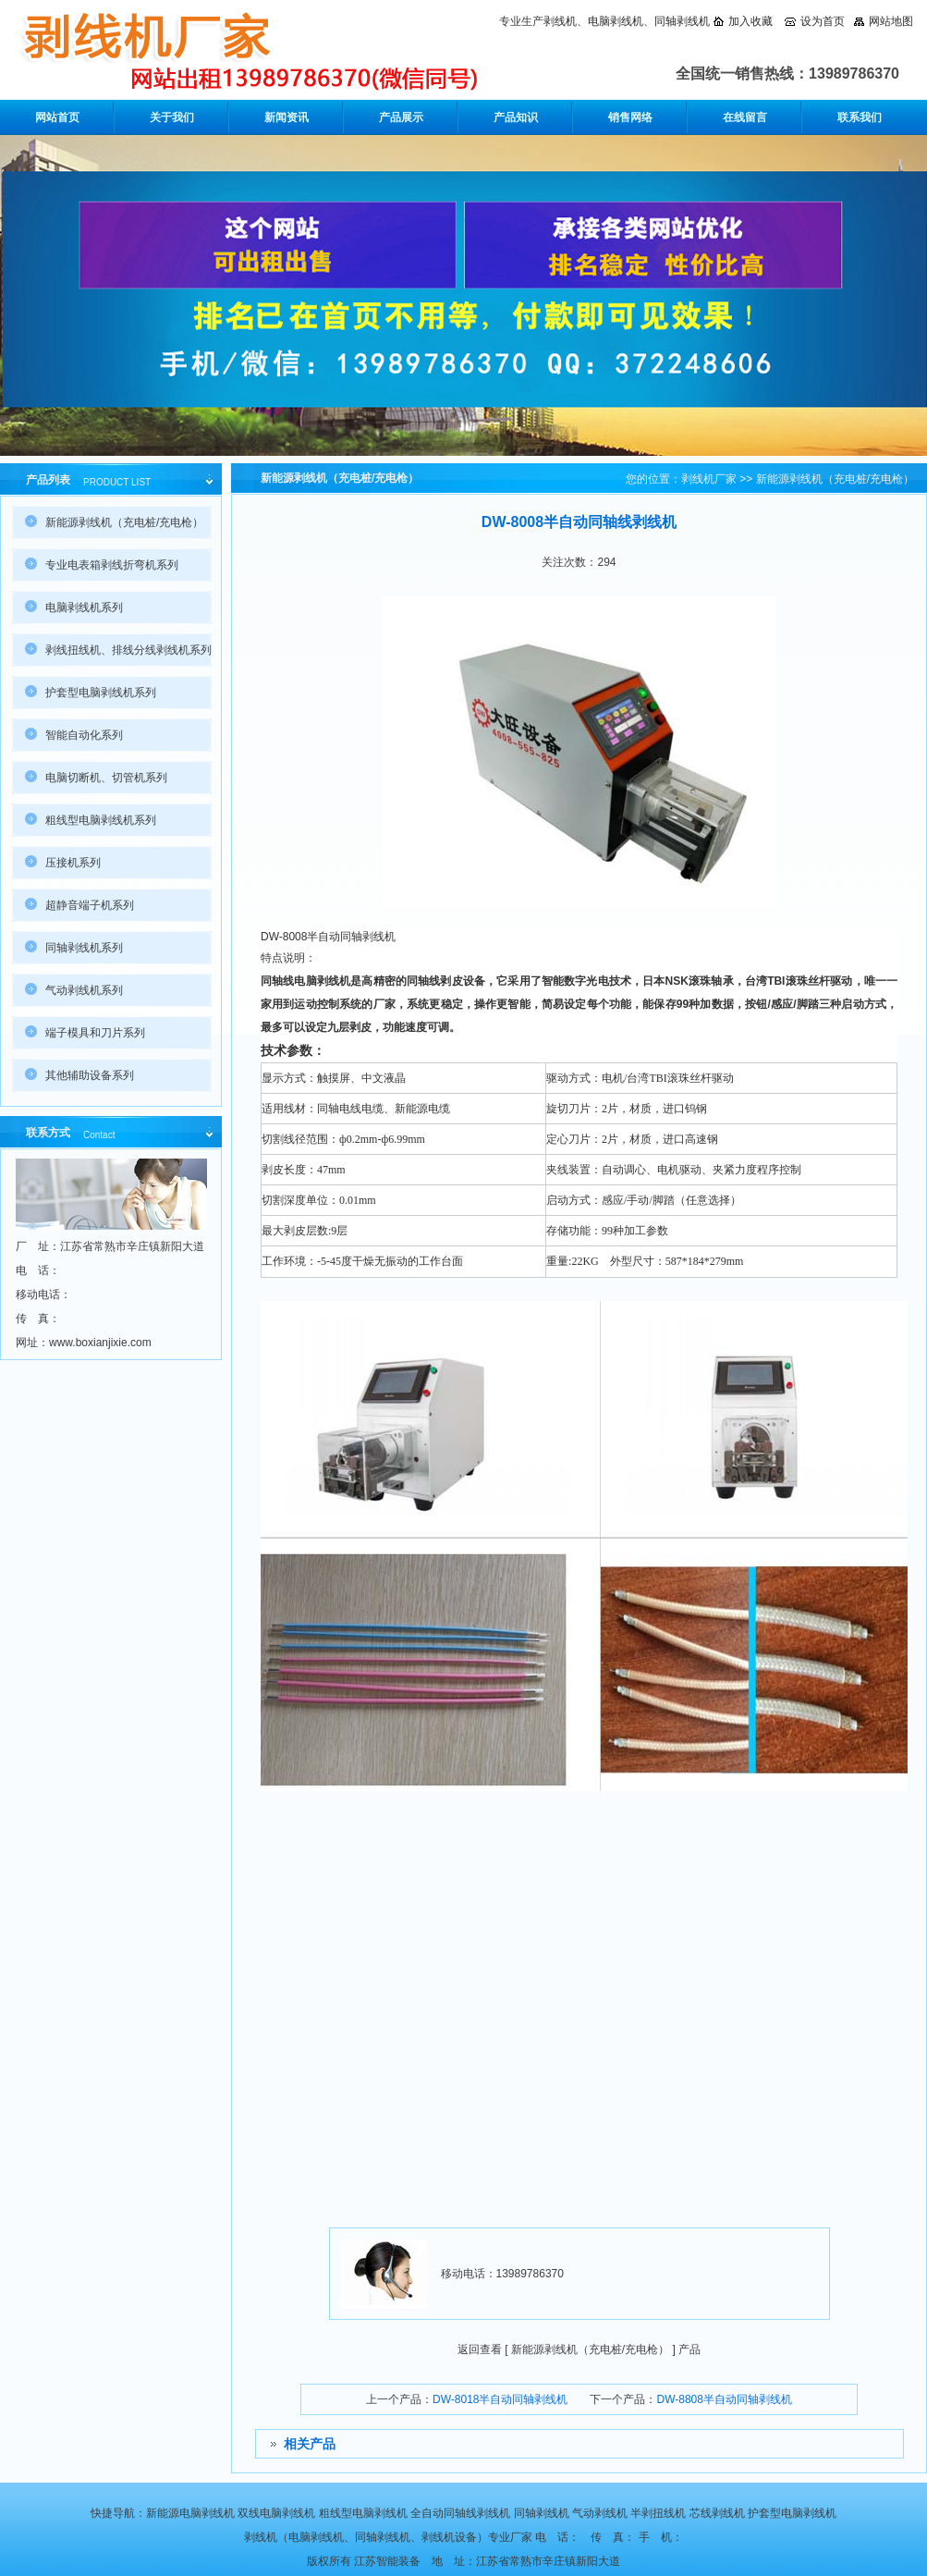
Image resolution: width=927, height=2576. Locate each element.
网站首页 (57, 117)
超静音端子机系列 (89, 905)
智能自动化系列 (84, 735)
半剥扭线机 (658, 2513)
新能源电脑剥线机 (190, 2513)
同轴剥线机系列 (84, 947)
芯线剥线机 (717, 2513)
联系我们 (859, 117)
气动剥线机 (600, 2513)
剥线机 (560, 21)
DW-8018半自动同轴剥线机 (500, 2399)
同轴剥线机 (682, 21)
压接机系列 (73, 862)
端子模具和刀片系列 (95, 1032)
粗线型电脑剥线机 (363, 2513)
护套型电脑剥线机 (792, 2513)
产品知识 (516, 117)
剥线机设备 (449, 2537)
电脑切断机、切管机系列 (106, 777)
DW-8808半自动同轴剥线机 (723, 2399)
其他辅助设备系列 (89, 1075)
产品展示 (401, 117)
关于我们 (172, 117)
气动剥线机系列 (84, 990)
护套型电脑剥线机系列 (100, 692)
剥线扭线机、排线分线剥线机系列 (128, 650)
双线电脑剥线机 (276, 2513)
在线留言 (745, 117)
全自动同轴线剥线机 (460, 2513)
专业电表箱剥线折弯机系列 (111, 564)
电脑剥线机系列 (84, 607)
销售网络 (630, 117)
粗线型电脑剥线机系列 (100, 820)
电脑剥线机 (615, 21)
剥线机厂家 (709, 478)
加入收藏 (750, 21)
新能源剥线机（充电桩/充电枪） (835, 478)
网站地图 (891, 21)
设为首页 (822, 21)
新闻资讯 (286, 117)
